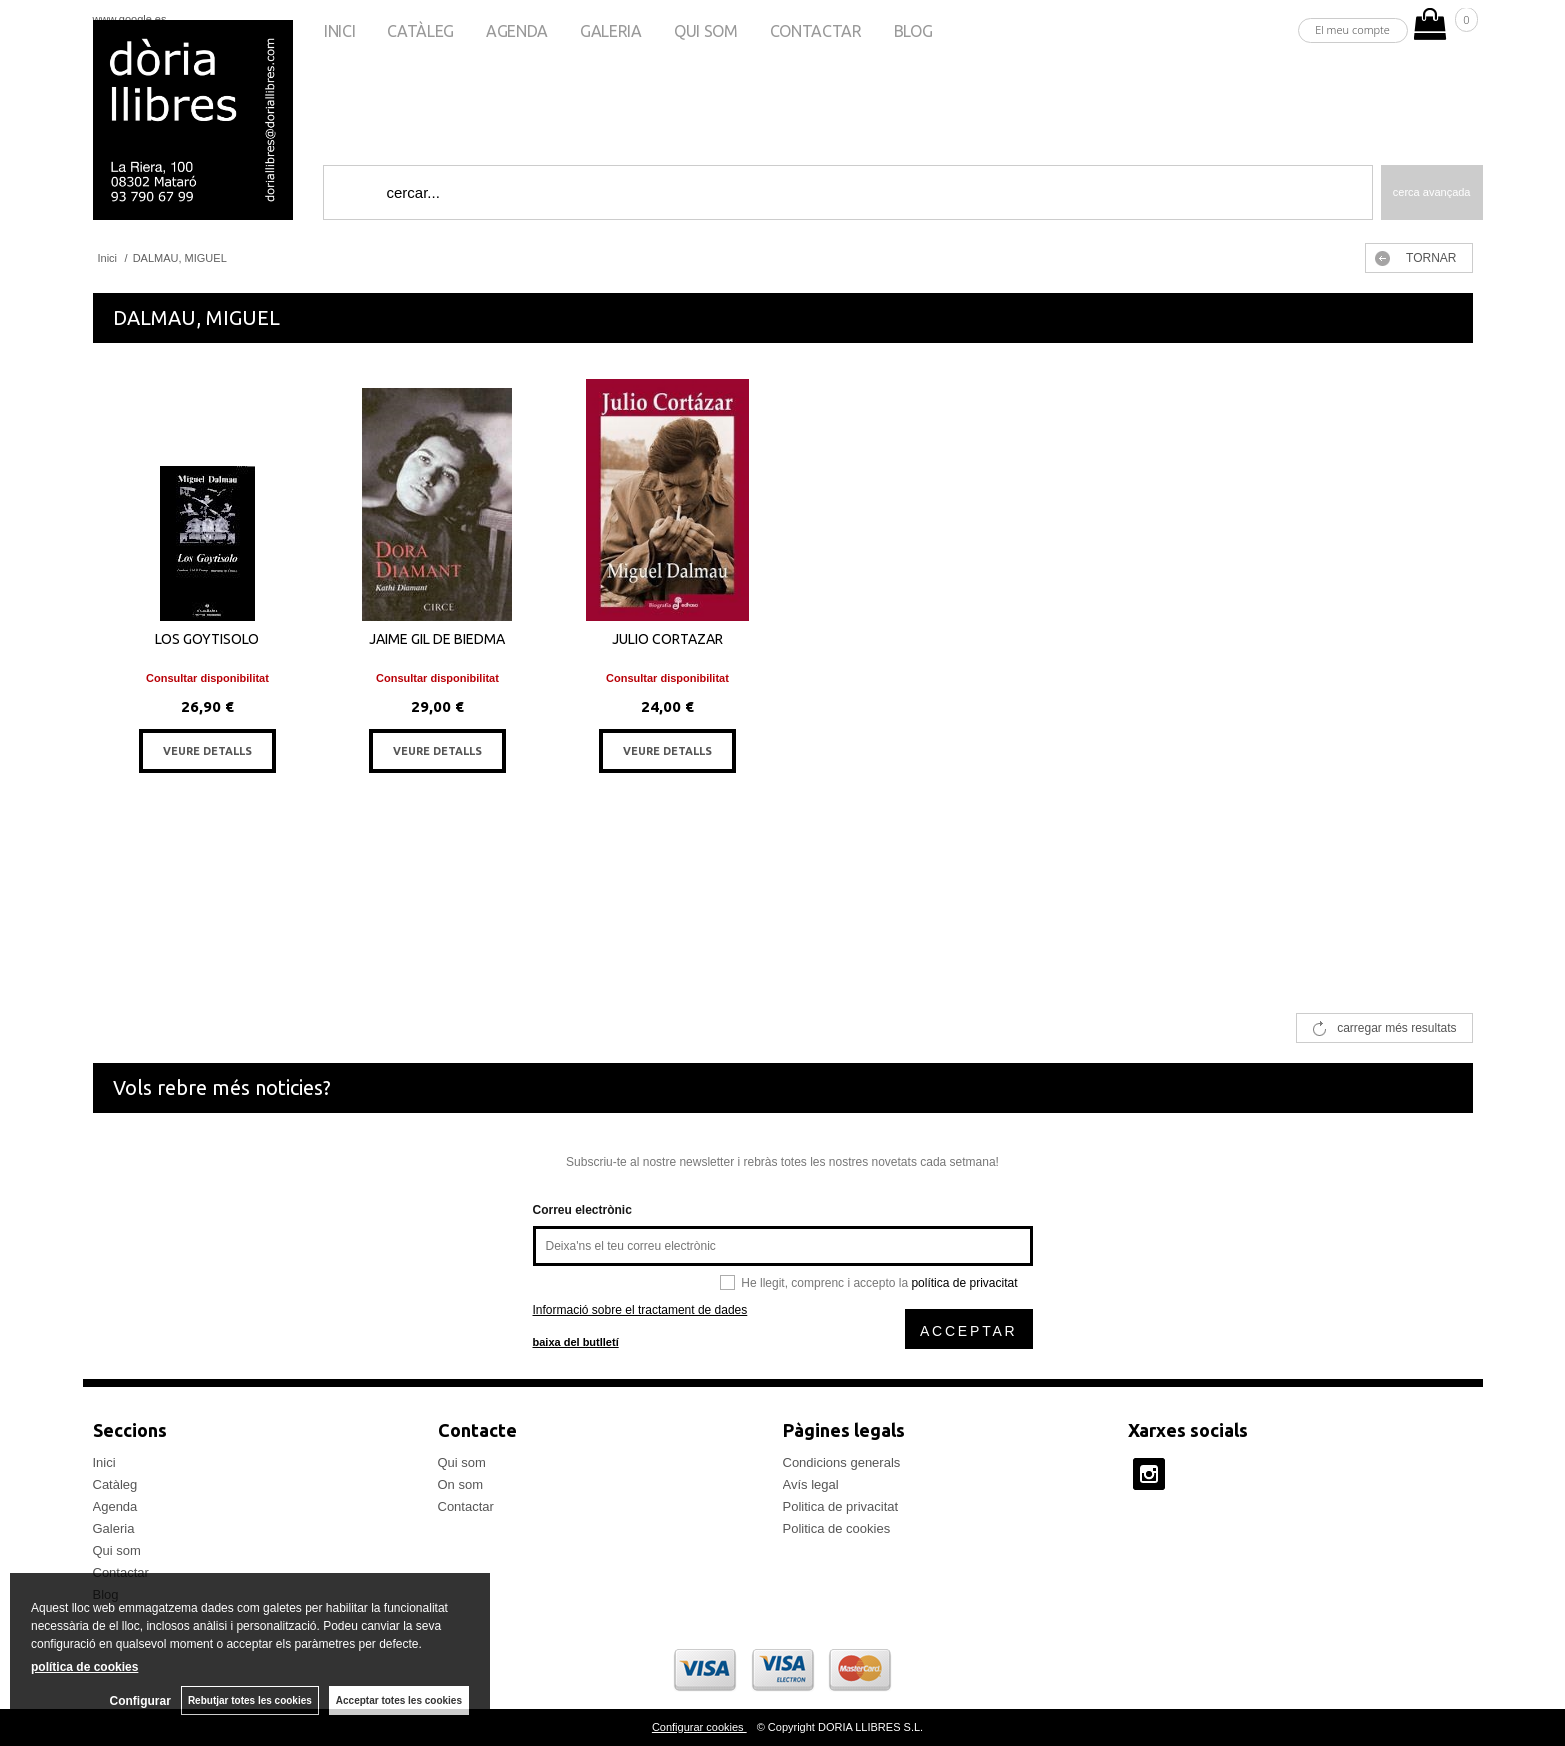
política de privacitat (964, 1283)
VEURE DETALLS (207, 751)
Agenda (517, 31)
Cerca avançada (1432, 192)
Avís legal (811, 1484)
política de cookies (84, 1667)
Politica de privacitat (841, 1506)
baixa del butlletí (576, 1342)
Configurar (140, 1701)
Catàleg (420, 31)
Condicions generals (842, 1462)
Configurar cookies (699, 1727)
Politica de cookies (837, 1528)
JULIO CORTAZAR (667, 639)
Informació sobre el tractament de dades (640, 1310)
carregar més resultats (1396, 1028)
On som (461, 1484)
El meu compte (1352, 29)
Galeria (611, 31)
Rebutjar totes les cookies (250, 1700)
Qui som (706, 31)
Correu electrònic (582, 1210)
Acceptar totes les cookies (399, 1700)
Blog (913, 31)
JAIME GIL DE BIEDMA (437, 639)
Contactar (816, 31)
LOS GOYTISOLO (207, 639)
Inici (339, 31)
